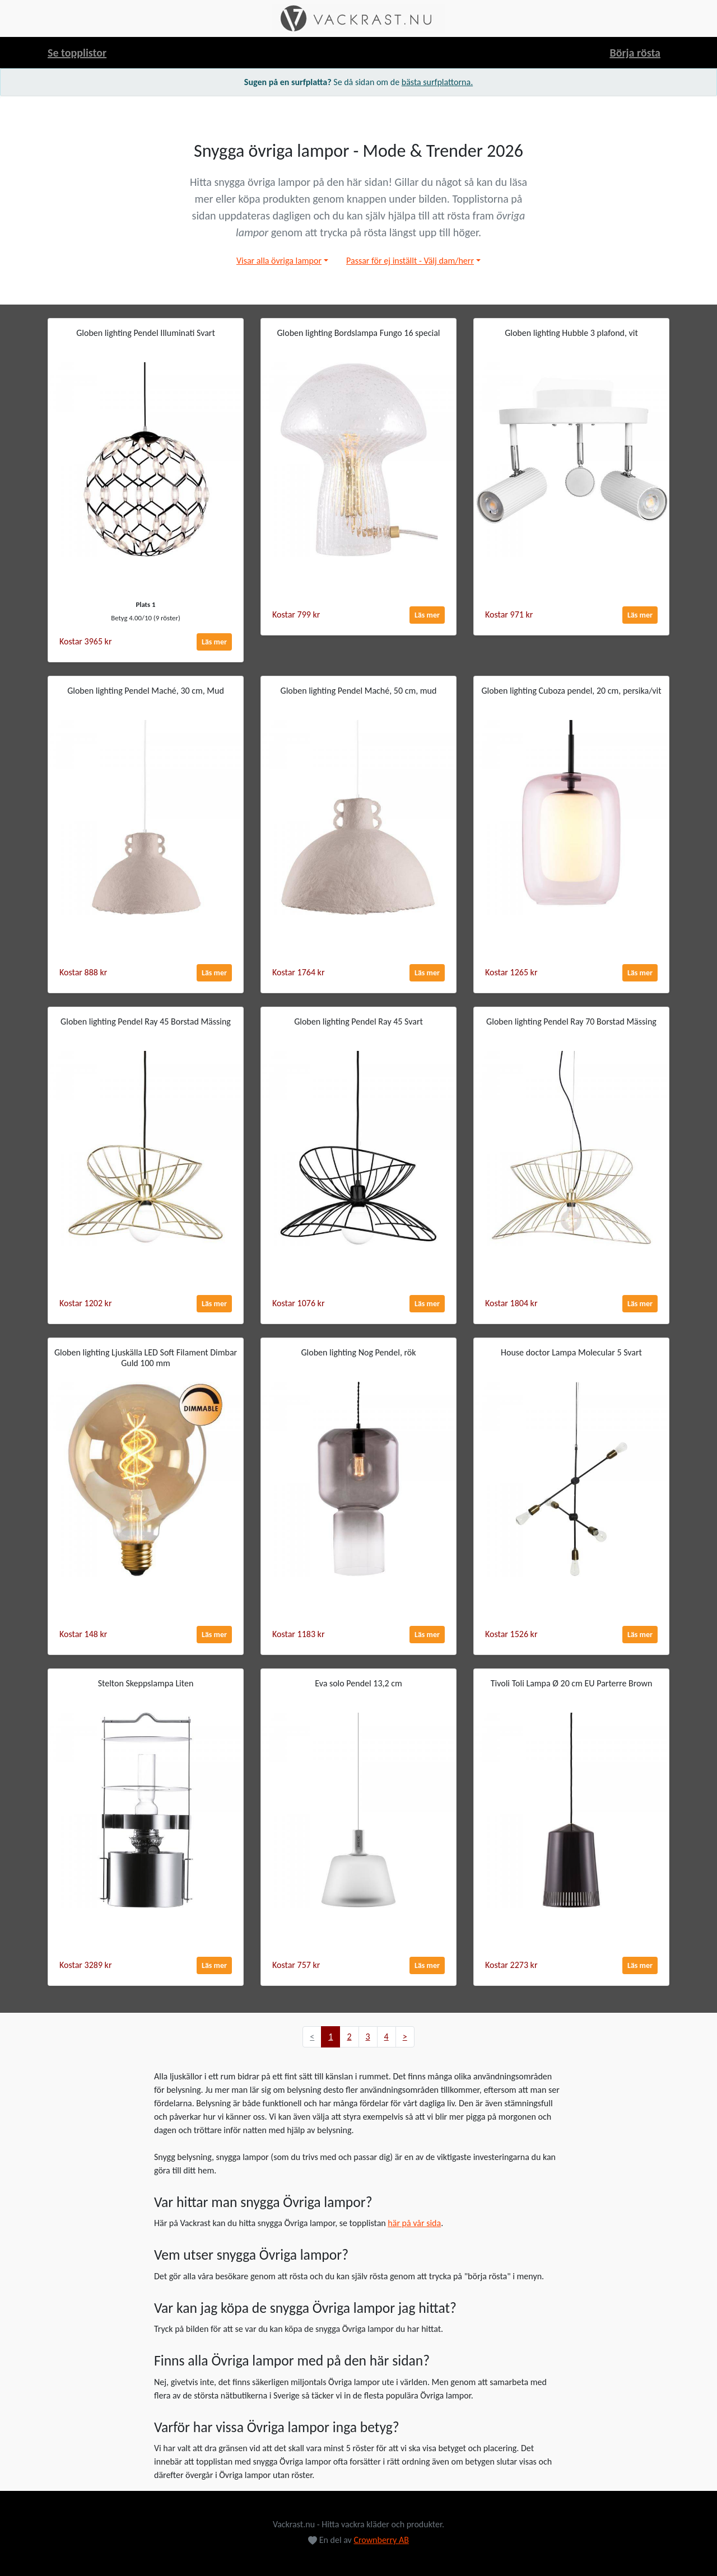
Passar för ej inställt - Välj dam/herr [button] (410, 260)
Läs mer (214, 642)
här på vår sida (414, 2223)
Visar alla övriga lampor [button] (279, 260)
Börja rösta (634, 52)
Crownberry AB (381, 2540)
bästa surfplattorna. (437, 82)
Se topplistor (77, 52)
